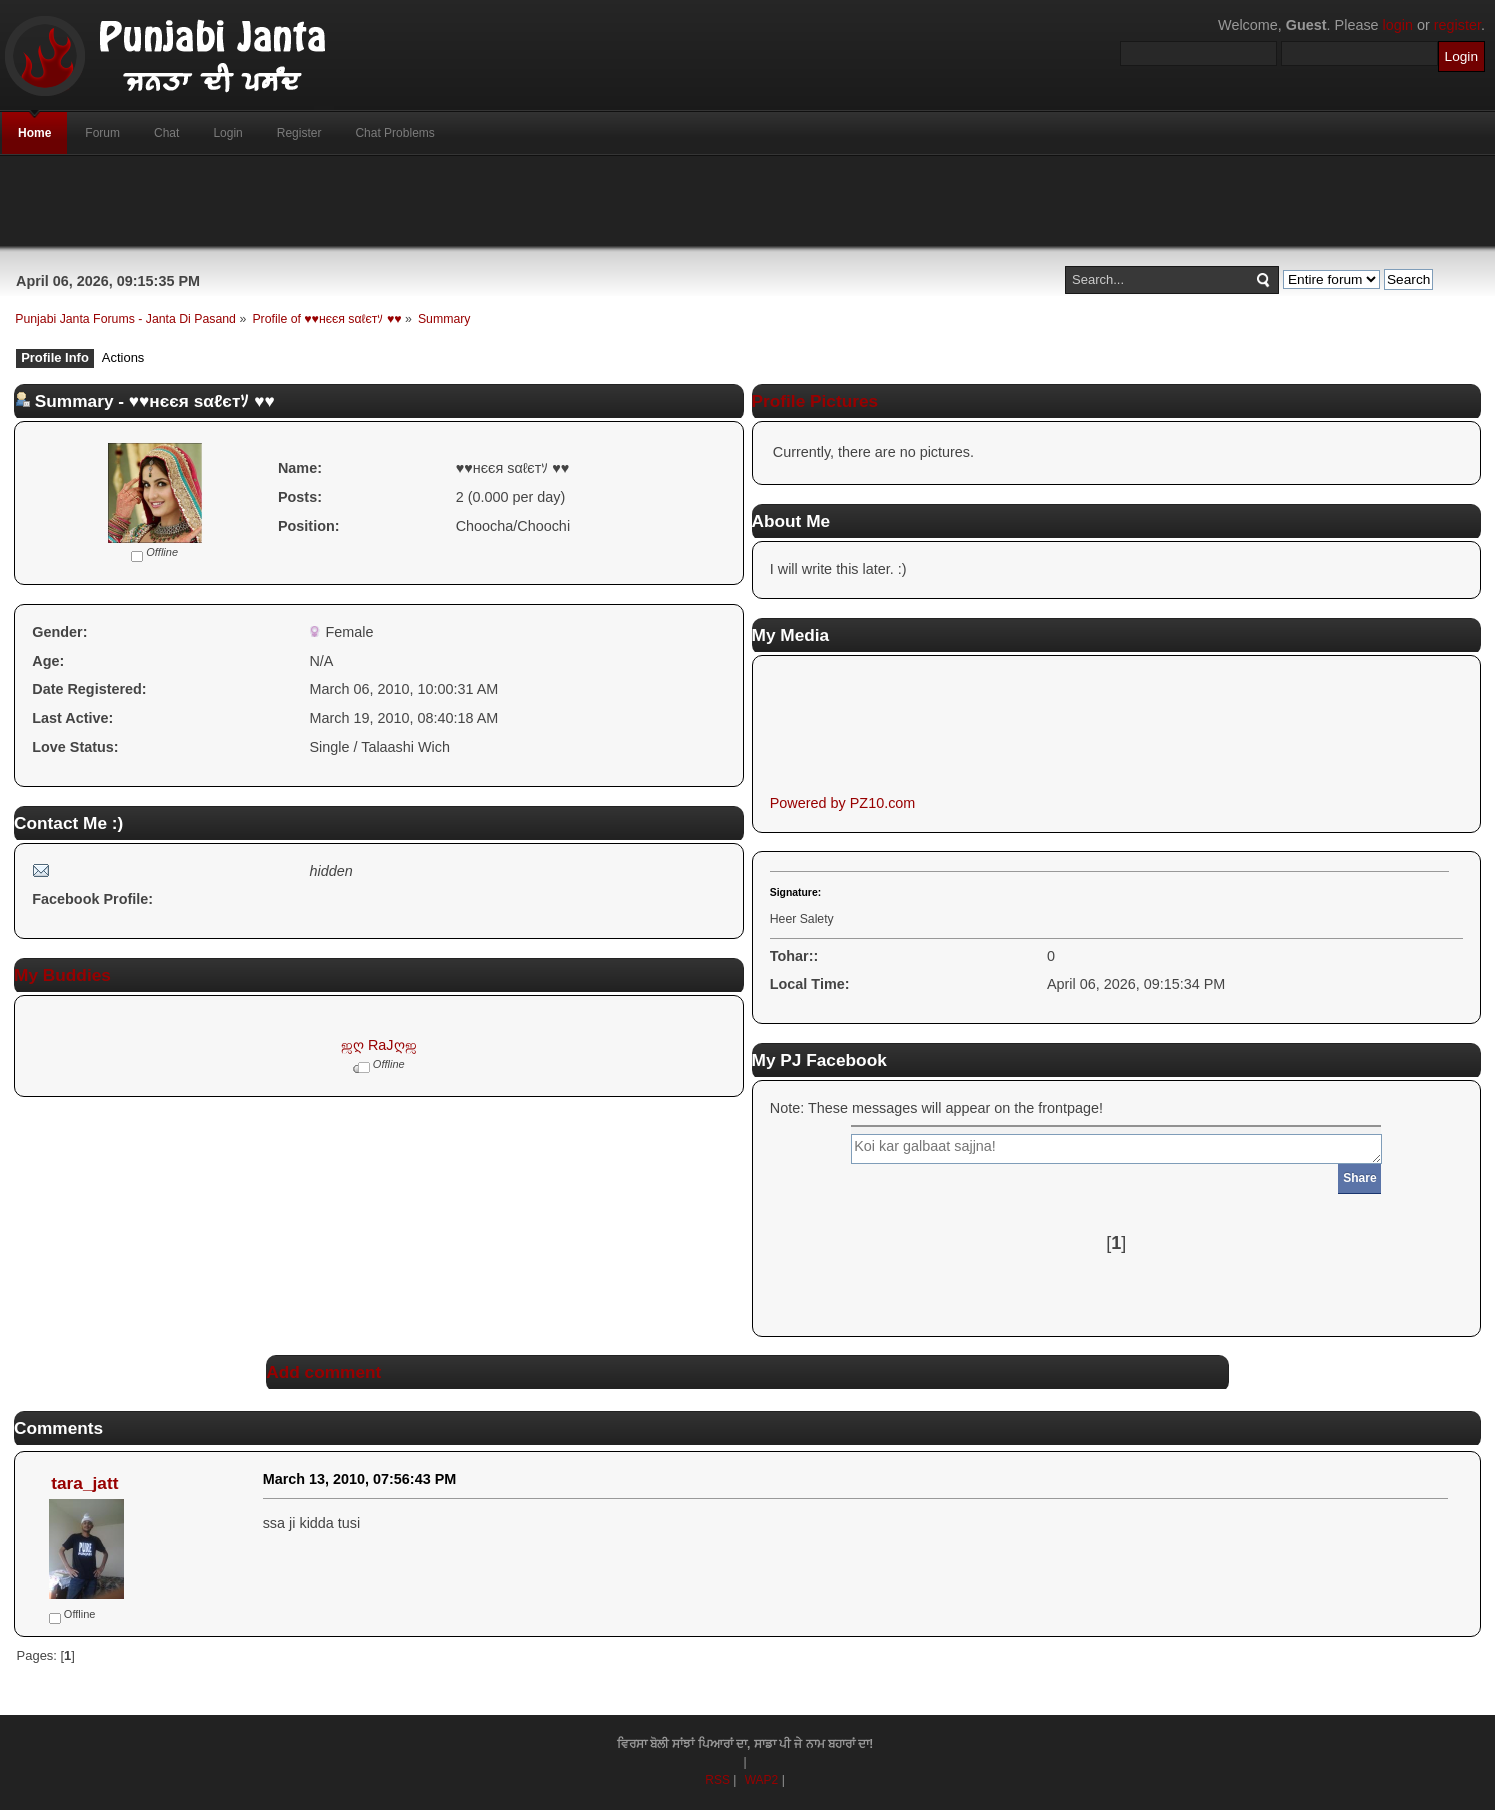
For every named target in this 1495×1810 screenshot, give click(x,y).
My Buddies (62, 975)
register (1457, 25)
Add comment (323, 1372)
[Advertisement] (748, 201)
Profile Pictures (815, 401)
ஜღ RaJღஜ (379, 1045)
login (1398, 25)
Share (1359, 1178)
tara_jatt (84, 1483)
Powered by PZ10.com (843, 803)
